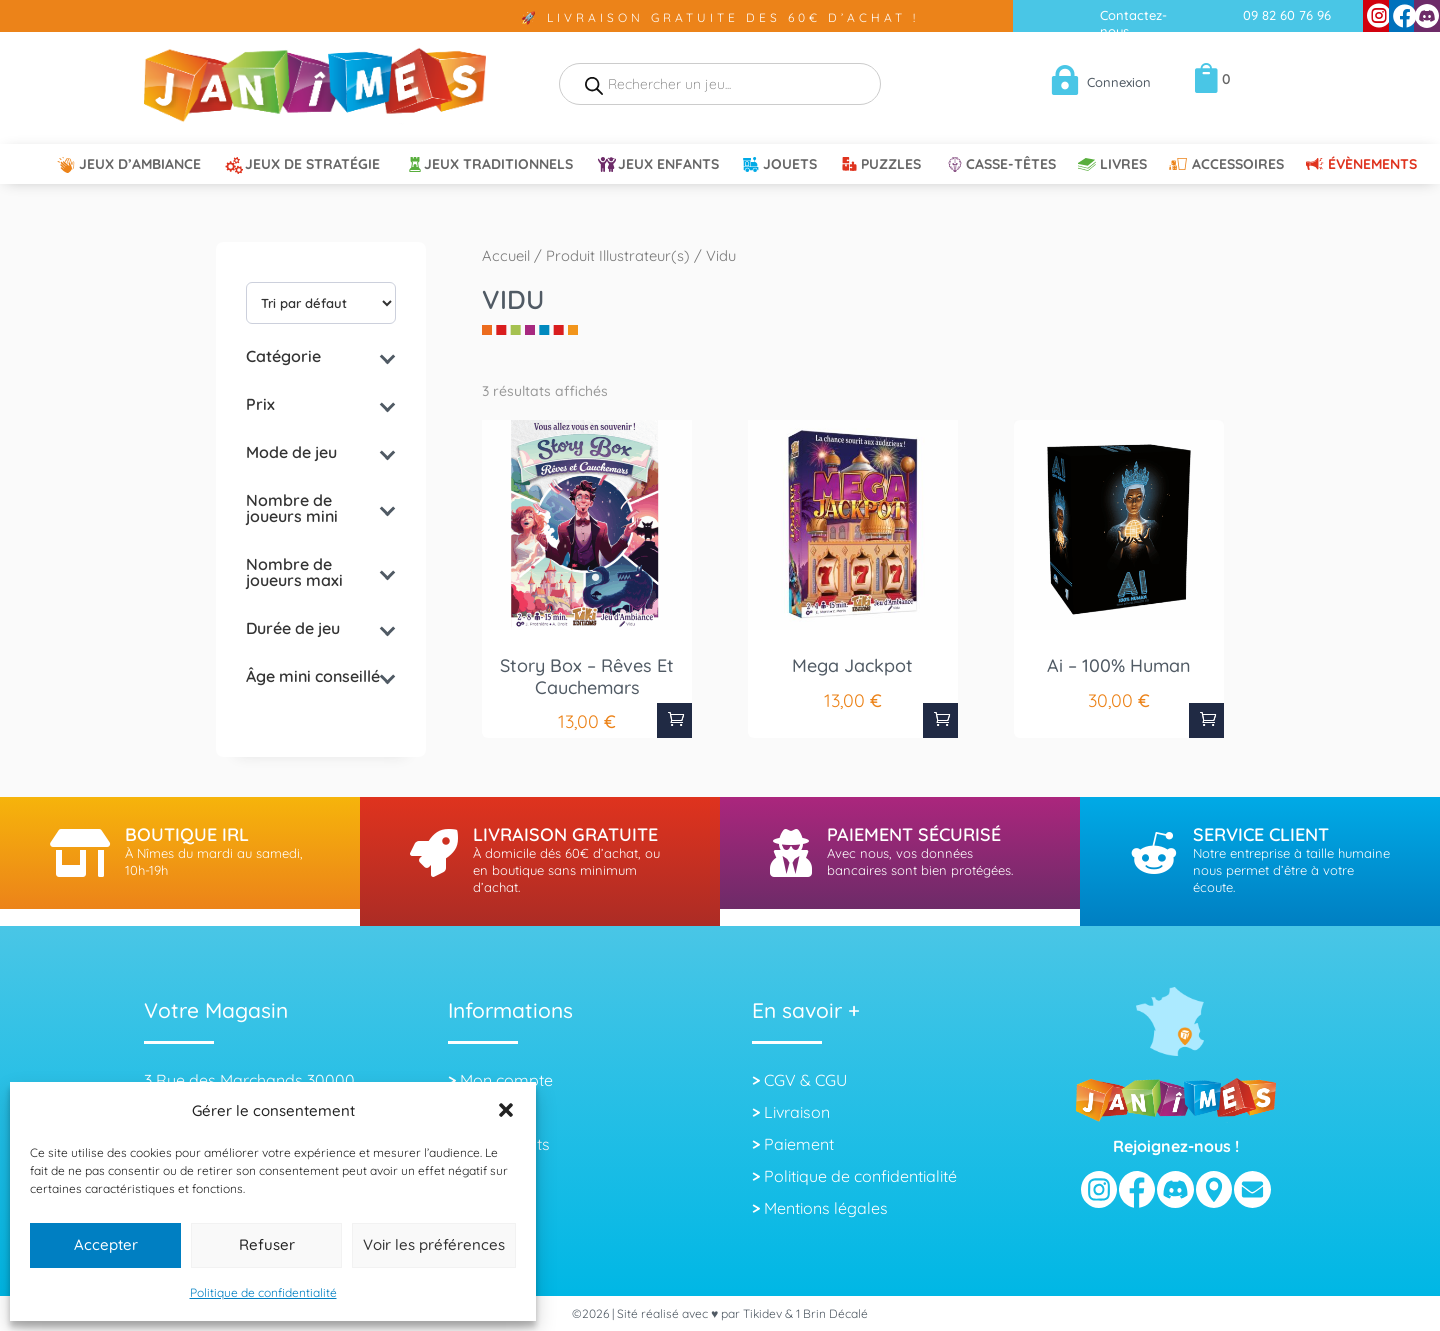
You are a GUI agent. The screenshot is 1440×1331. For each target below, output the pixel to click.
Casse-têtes (1011, 165)
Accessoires (1238, 165)
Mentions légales (826, 1208)
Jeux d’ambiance (140, 165)
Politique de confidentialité (263, 1292)
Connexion (1119, 82)
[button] (506, 1110)
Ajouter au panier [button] (674, 720)
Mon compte (506, 1080)
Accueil (506, 255)
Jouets (790, 165)
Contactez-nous (1133, 23)
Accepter (106, 1244)
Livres (1123, 165)
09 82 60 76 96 (1287, 15)
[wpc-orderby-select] (321, 303)
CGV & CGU (805, 1080)
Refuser (267, 1244)
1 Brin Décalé (832, 1313)
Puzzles (891, 165)
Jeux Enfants (668, 165)
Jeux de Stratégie (312, 165)
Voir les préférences (434, 1244)
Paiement (799, 1144)
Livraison (797, 1112)
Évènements (1372, 165)
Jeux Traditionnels (498, 165)
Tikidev (762, 1313)
